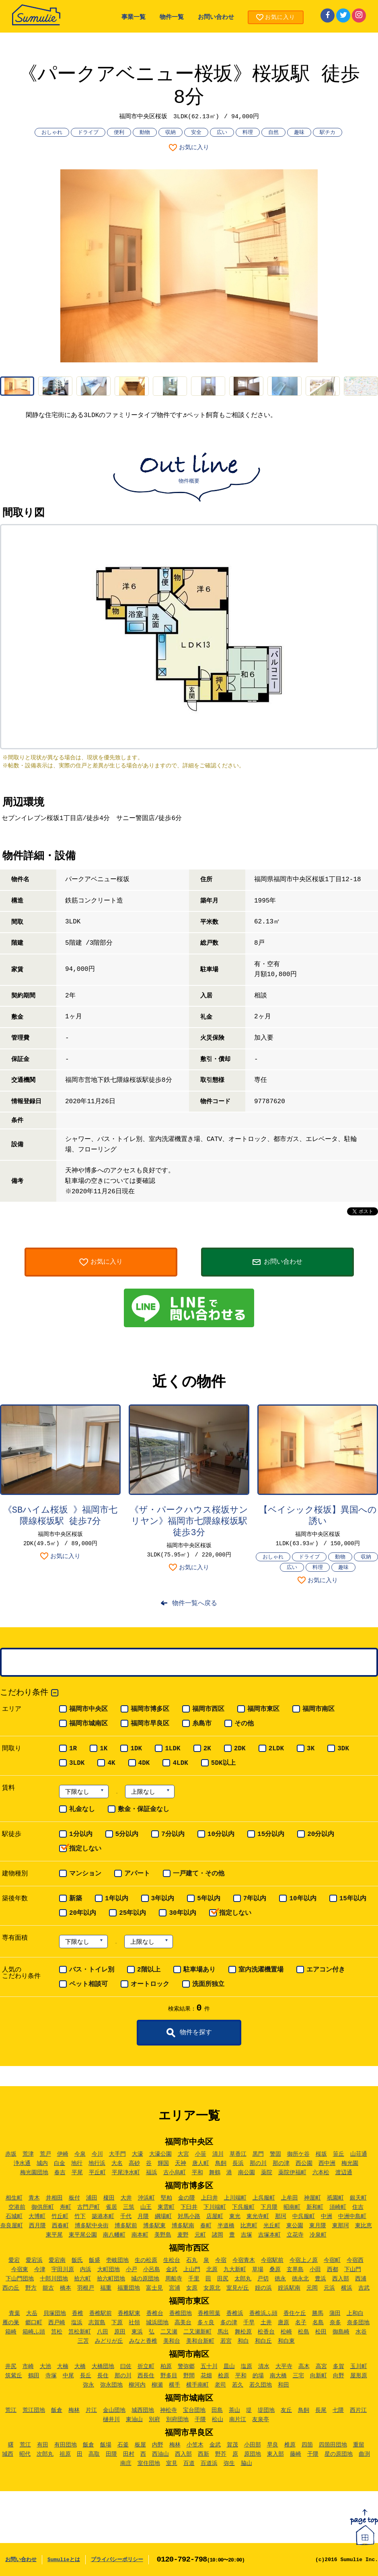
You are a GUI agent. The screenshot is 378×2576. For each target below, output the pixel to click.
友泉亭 (260, 2419)
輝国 (163, 2163)
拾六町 (82, 2279)
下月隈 (269, 2207)
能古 (48, 2288)
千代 (125, 2216)
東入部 (275, 2454)
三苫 (83, 2341)
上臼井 (209, 2198)
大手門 (117, 2154)
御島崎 (341, 2332)
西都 (332, 2269)
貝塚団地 (54, 2313)
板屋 (140, 2445)
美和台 (171, 2341)
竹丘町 (59, 2216)
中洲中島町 (352, 2216)
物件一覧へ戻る (194, 1603)
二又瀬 (168, 2332)
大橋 (80, 2366)
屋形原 (358, 2375)
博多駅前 (126, 2225)
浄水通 (22, 2163)
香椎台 (154, 2313)
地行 (76, 2163)
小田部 (252, 2445)
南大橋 (278, 2375)
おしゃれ (51, 133)
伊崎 (62, 2154)
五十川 (209, 2366)
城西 (7, 2454)
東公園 (294, 2225)
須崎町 (337, 2207)
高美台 (183, 2322)
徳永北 (300, 2279)
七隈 (338, 2410)
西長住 (146, 2375)
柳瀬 (157, 2385)
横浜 (346, 2288)
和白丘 (263, 2341)
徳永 (280, 2279)
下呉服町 (243, 2207)
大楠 (62, 2366)
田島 (217, 2410)
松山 (217, 2419)
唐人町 (200, 2163)
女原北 (211, 2288)
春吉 (60, 2172)
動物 (145, 133)
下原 (117, 2322)
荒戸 (45, 2154)
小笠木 (195, 2445)
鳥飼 (220, 2163)
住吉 (358, 2207)
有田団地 (65, 2445)
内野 (157, 2445)
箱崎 (10, 2332)
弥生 (229, 2463)
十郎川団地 (54, 2279)
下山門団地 (20, 2279)
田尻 (222, 2279)
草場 (257, 2269)
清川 (218, 2154)
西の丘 (10, 2288)
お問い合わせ (216, 17)
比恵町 (248, 2225)
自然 (273, 133)
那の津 (281, 2163)
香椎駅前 (100, 2313)
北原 (212, 2269)
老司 (220, 2385)
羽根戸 (85, 2288)
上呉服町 (264, 2198)
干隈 (200, 2419)
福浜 (151, 2172)
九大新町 (235, 2269)
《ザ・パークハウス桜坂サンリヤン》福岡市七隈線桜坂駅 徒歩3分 (189, 1521)
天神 (180, 2163)
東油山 (134, 2419)
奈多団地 (358, 2322)
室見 (171, 2463)
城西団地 (142, 2410)
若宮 (226, 2341)
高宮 (321, 2366)
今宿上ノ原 (304, 2260)
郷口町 (33, 2322)
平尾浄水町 (126, 2172)
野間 (189, 2375)
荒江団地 (34, 2410)
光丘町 (271, 2225)
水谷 (361, 2332)
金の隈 (186, 2198)
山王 (146, 2207)
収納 (170, 133)
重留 (358, 2445)
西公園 (304, 2163)
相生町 (14, 2198)
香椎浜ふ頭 (263, 2313)
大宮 (183, 2154)
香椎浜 (234, 2313)
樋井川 (111, 2419)
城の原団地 (145, 2279)
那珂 (280, 2216)
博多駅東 (154, 2225)
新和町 (314, 2207)
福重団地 (128, 2288)
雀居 (111, 2207)
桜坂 (321, 2154)
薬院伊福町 (292, 2172)
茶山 (234, 2410)
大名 (117, 2163)
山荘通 (358, 2154)
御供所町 (42, 2207)
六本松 (320, 2172)
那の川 (258, 2163)
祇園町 (335, 2198)
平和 (197, 2172)
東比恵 (363, 2225)
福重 (105, 2288)
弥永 (88, 2385)
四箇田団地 (333, 2445)
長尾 (321, 2410)
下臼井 (189, 2207)
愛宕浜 (34, 2260)
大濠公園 (160, 2154)
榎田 (109, 2198)
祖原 (65, 2454)
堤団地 (266, 2410)
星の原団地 (339, 2454)
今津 (39, 2269)
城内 (42, 2163)
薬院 (266, 2172)
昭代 (25, 2454)
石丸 (191, 2260)
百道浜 (209, 2463)
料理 (247, 133)
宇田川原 (62, 2269)
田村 (128, 2454)
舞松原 (243, 2332)
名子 (300, 2322)
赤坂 (10, 2154)
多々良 (205, 2322)
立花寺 (295, 2235)
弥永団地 (111, 2385)
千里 (193, 2279)
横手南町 (197, 2385)
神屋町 (312, 2198)
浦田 (91, 2198)
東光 (234, 2216)
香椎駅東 (129, 2313)
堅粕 (166, 2198)
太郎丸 (242, 2279)
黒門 (258, 2154)
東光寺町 (258, 2216)
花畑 (206, 2375)
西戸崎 (56, 2322)
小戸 (131, 2269)
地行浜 (96, 2163)
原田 (119, 2332)
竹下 (80, 2216)
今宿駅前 (272, 2260)
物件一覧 (172, 17)
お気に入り (194, 147)
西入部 (340, 2279)
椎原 (290, 2445)
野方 (31, 2288)
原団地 (252, 2454)
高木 (304, 2366)
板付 (74, 2198)
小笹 (200, 2154)
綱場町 (163, 2216)
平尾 (77, 2172)
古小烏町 (174, 2172)
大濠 (137, 2154)
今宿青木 (243, 2260)
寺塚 (51, 2375)
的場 (258, 2375)
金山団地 (114, 2410)
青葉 (14, 2313)
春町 (206, 2225)
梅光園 (349, 2163)
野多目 (168, 2375)
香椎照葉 (209, 2313)
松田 (321, 2332)
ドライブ (88, 133)
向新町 (318, 2375)
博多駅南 (183, 2225)
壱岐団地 (117, 2260)
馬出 (223, 2332)
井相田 (54, 2198)
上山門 (191, 2269)
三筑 (128, 2207)
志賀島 (96, 2322)
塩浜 (76, 2322)
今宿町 (332, 2260)
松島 (303, 2332)
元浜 (329, 2288)
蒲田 (335, 2313)
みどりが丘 (109, 2341)
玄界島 (295, 2269)
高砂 (134, 2163)
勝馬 (317, 2313)
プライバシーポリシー (117, 2560)
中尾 (68, 2375)
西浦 (360, 2279)
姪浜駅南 (289, 2288)
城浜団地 (157, 2322)
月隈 (143, 2216)
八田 (102, 2332)
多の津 (228, 2322)
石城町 (14, 2216)
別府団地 (177, 2419)
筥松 (56, 2332)
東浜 (137, 2332)
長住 (103, 2375)
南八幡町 (114, 2235)
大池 (45, 2366)
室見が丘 (237, 2288)
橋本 (65, 2288)
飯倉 (56, 2410)
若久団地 (260, 2385)
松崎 (286, 2332)
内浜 (85, 2269)
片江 (91, 2410)
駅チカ (327, 133)
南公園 (246, 2172)
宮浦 (174, 2288)
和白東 (286, 2341)
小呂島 (151, 2269)
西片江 (358, 2410)
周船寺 (173, 2279)
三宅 (298, 2375)
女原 (191, 2288)
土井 (266, 2322)
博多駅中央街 (92, 2225)
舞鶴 (214, 2172)
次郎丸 (45, 2454)
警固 (275, 2154)
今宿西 (355, 2260)
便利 (119, 133)
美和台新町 (200, 2341)
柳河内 (137, 2385)
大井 (126, 2198)
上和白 (355, 2313)
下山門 (352, 2269)
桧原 (223, 2375)
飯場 (105, 2445)
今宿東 (19, 2269)
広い (222, 133)
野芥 (220, 2454)
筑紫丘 (13, 2375)
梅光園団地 (34, 2172)
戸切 (263, 2279)
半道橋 (226, 2225)
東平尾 (54, 2235)
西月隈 (37, 2225)
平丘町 (97, 2172)
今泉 (80, 2154)
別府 (154, 2419)
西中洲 (326, 2163)
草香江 (238, 2154)
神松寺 (168, 2410)
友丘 (286, 2410)
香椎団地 (180, 2313)
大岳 (31, 2313)
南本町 (139, 2235)
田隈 (111, 2454)
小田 (315, 2269)
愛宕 (14, 2260)
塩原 (246, 2366)
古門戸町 (88, 2207)
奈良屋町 (11, 2225)
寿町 (65, 2207)
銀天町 (358, 2198)
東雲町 (166, 2207)
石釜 (123, 2445)
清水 (263, 2366)
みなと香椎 (143, 2341)
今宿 (220, 2260)
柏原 (166, 2366)
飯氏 (77, 2260)
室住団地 (149, 2463)
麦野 (183, 2235)
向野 (338, 2375)
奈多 (335, 2322)
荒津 (28, 2154)
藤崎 (295, 2454)
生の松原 (146, 2260)
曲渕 (364, 2454)
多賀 (338, 2366)
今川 (97, 2154)
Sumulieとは (63, 2560)
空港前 (16, 2207)
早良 (272, 2445)
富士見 (154, 2288)
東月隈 (317, 2225)
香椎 (77, 2313)
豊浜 (320, 2279)
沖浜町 (146, 2198)
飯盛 (94, 2260)
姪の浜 (263, 2288)
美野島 (162, 2235)
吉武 (364, 2288)
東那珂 (340, 2225)
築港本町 (103, 2216)
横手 (174, 2385)
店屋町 (214, 2216)
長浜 (238, 2163)
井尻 (10, 2366)
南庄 (125, 2463)
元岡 (312, 2288)
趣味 (299, 133)
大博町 (37, 2216)
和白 (243, 2341)
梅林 (74, 2410)
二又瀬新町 (197, 2332)
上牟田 (289, 2198)
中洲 (326, 2216)
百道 (189, 2463)
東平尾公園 (83, 2235)
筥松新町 (79, 2332)
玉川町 (358, 2366)
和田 (283, 2385)
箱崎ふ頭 (34, 2332)
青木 (34, 2198)
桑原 (275, 2269)
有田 (42, 2445)
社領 (134, 2322)
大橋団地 (103, 2366)
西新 (203, 2454)
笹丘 (338, 2154)
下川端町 (214, 2207)
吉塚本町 (269, 2235)
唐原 (283, 2322)
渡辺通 (343, 2172)
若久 (237, 2385)
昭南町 (292, 2207)
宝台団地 (194, 2410)
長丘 (85, 2375)
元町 (200, 2235)
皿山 (229, 2366)
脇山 (246, 2463)
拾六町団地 (111, 2279)
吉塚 (246, 2235)
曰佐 (125, 2366)
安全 (196, 133)
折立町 (146, 2366)
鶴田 (33, 2375)
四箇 (307, 2445)
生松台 (171, 2260)
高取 (94, 2454)
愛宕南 (57, 2260)
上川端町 (235, 2198)
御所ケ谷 (298, 2154)
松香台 (266, 2332)
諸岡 (217, 2235)
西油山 (160, 2454)
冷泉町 (318, 2235)
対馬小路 (189, 2216)
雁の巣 (10, 2322)
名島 (318, 2322)
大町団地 (108, 2269)
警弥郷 (186, 2366)
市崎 (28, 2366)
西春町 (60, 2225)
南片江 (237, 2419)
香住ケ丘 (295, 2313)
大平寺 (283, 2366)
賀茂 (232, 2445)
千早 (249, 2322)
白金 (59, 2163)
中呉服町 (303, 2216)
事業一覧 (133, 17)
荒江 (10, 2410)
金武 (171, 2269)
